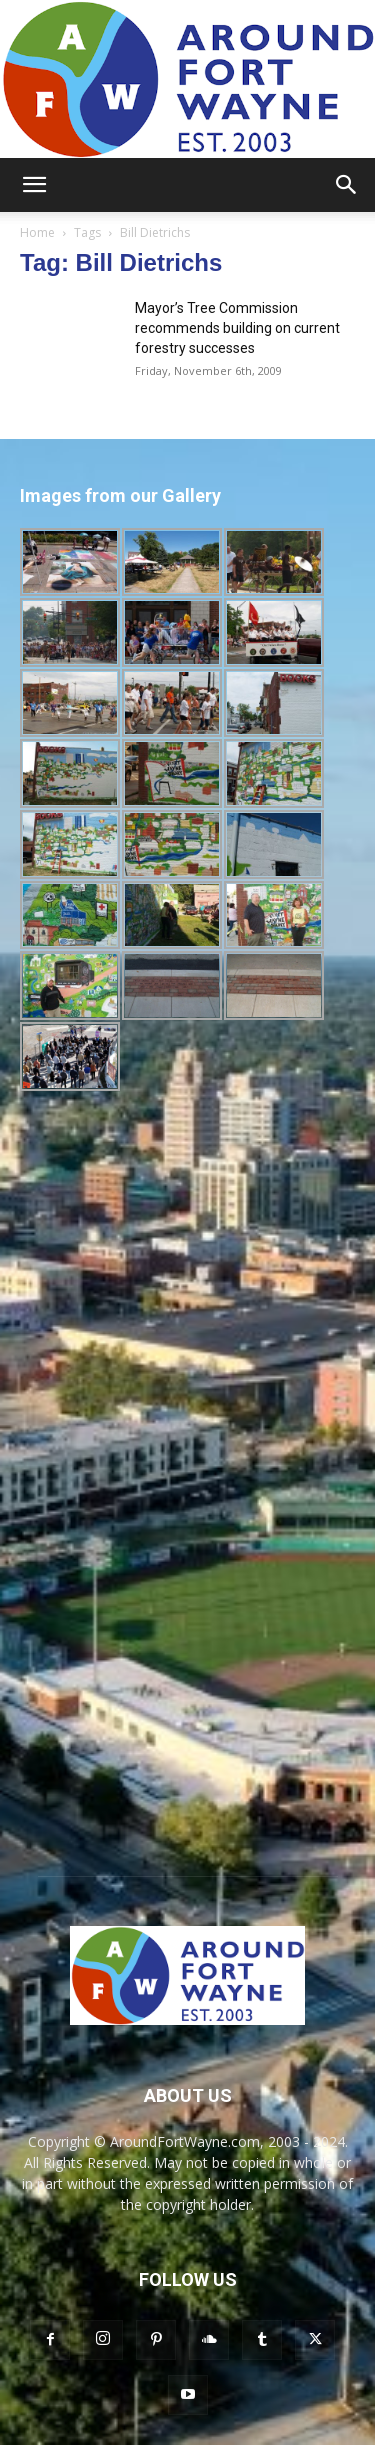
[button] (34, 185)
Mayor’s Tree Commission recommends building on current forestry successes (237, 328)
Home (37, 232)
